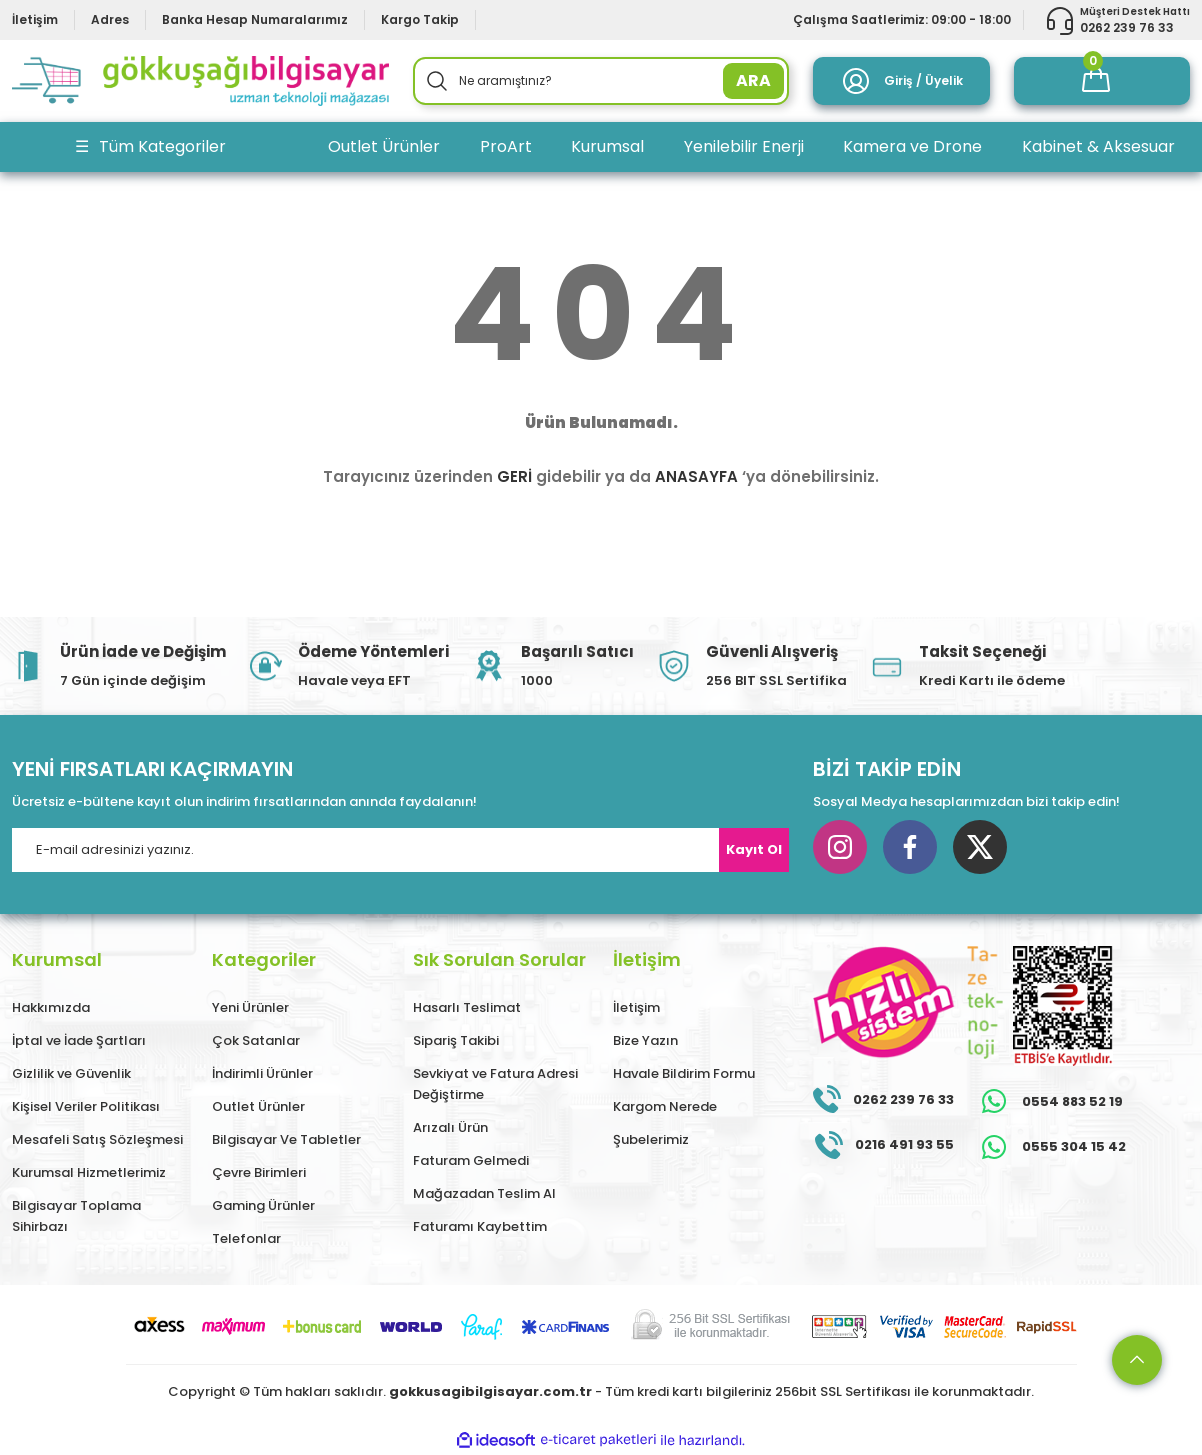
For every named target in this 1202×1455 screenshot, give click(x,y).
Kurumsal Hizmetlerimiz (89, 1172)
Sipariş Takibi (456, 1040)
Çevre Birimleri (259, 1172)
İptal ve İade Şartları (79, 1040)
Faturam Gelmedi (471, 1160)
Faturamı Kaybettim (480, 1226)
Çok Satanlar (256, 1040)
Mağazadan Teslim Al (484, 1193)
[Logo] (200, 81)
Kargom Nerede (665, 1106)
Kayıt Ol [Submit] (754, 849)
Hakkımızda (51, 1007)
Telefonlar (246, 1238)
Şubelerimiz (651, 1139)
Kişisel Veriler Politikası (86, 1106)
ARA (753, 80)
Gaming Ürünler (263, 1205)
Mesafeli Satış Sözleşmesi (97, 1139)
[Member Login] (901, 81)
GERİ (514, 476)
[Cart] (1102, 81)
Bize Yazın (645, 1040)
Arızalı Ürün (450, 1127)
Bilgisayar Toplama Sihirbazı (76, 1216)
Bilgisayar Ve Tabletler (286, 1139)
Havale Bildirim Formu (684, 1073)
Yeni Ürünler (250, 1007)
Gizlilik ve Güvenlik (71, 1073)
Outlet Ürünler (258, 1106)
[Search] (601, 81)
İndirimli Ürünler (262, 1073)
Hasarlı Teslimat (467, 1007)
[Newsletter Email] (400, 850)
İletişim (636, 1007)
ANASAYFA (696, 476)
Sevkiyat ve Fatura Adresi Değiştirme (495, 1084)
